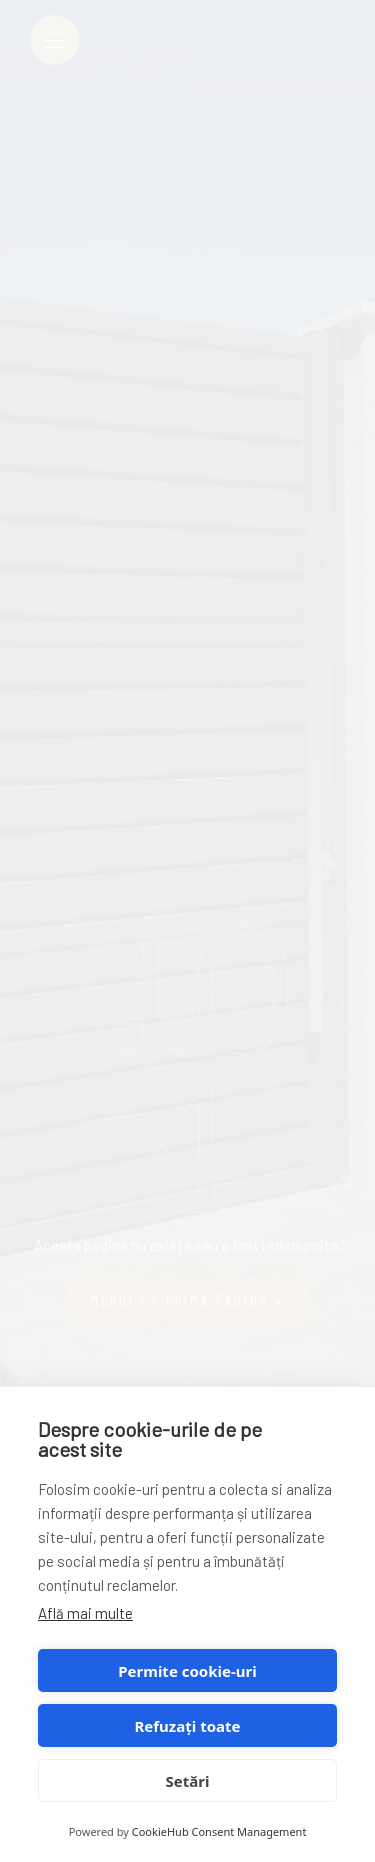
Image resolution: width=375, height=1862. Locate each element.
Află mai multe (85, 1613)
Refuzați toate (188, 1726)
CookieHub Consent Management (219, 1831)
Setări (188, 1781)
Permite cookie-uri (187, 1671)
